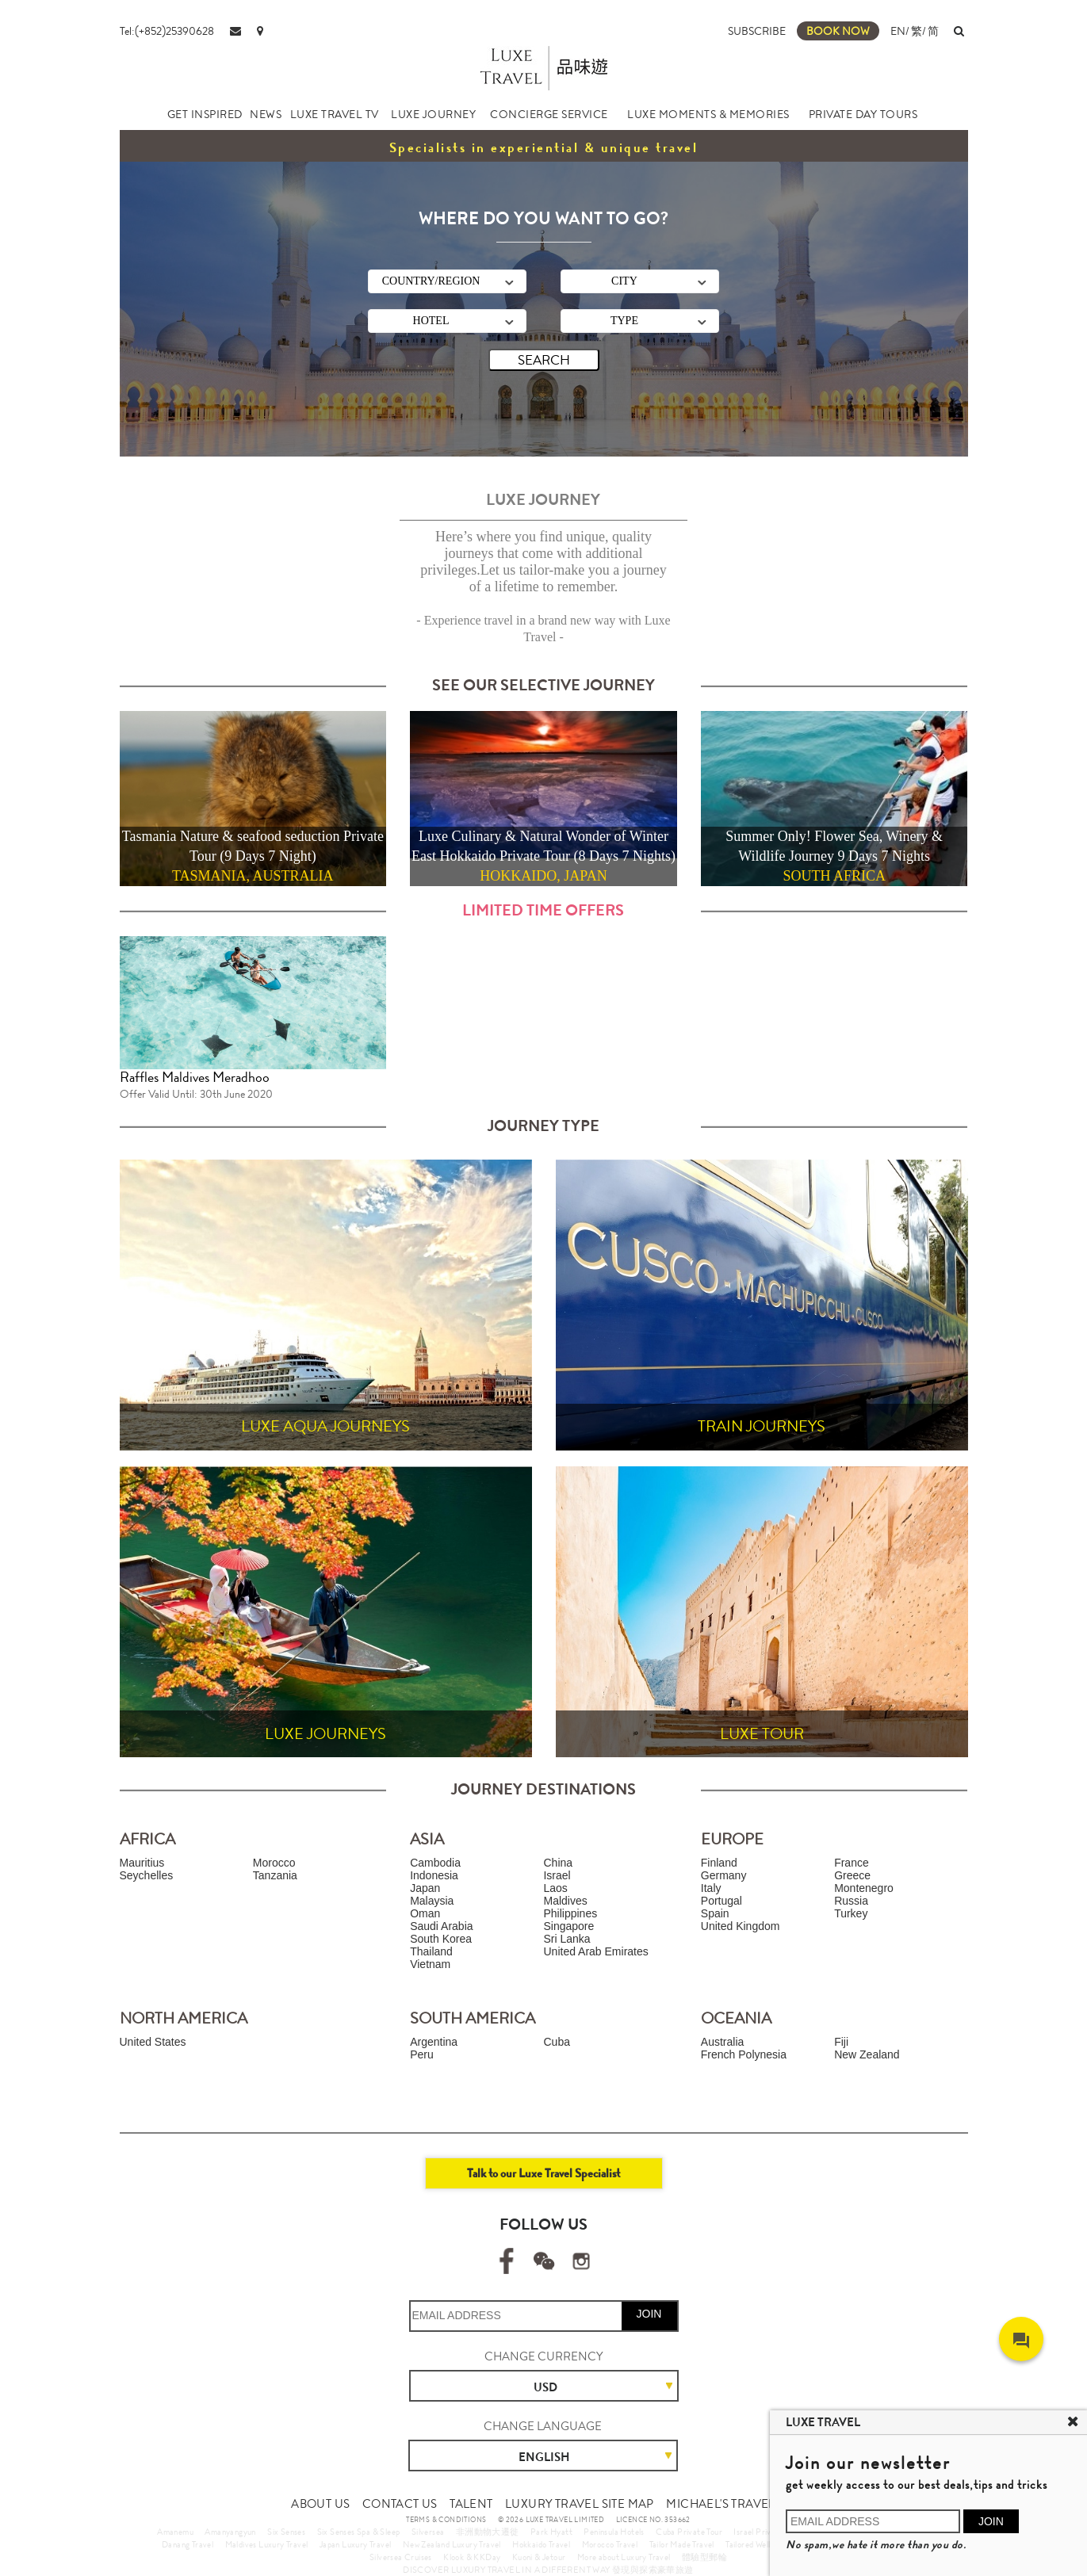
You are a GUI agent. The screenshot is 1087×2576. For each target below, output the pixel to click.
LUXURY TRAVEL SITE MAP (579, 2504)
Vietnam (430, 1964)
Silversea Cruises (400, 2557)
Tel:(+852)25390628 (167, 31)
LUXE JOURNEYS (325, 1733)
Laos (555, 1888)
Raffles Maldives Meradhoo (195, 1077)
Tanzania (275, 1875)
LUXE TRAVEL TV (334, 114)
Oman (425, 1913)
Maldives (565, 1900)
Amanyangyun (230, 2531)
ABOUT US (320, 2504)
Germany (724, 1875)
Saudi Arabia (441, 1926)
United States (153, 2041)
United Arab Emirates (595, 1951)
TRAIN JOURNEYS (761, 1426)
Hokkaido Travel (541, 2544)
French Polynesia (744, 2054)
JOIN (649, 2313)
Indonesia (434, 1875)
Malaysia (432, 1900)
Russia (851, 1900)
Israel (556, 1875)
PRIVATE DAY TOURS (863, 114)
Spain (715, 1913)
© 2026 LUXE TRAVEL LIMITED (551, 2519)
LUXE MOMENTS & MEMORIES (708, 114)
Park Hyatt (551, 2531)
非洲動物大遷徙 (487, 2531)
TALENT (471, 2504)
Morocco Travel (610, 2544)
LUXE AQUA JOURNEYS (325, 1426)
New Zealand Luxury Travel (452, 2544)
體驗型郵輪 (704, 2557)
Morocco (274, 1862)
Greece (852, 1875)
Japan (425, 1888)
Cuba (556, 2041)
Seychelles (147, 1875)
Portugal (721, 1900)
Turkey (850, 1913)
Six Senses (286, 2531)
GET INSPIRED (205, 114)
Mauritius (142, 1862)
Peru (422, 2054)
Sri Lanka (566, 1938)
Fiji (841, 2041)
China (557, 1862)
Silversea (428, 2531)
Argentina (433, 2041)
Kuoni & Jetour (539, 2557)
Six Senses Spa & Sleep (358, 2531)
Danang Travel (187, 2544)
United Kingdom (740, 1926)
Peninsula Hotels (614, 2531)
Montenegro (864, 1888)
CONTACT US (400, 2504)
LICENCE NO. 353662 (653, 2519)
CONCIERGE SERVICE (549, 114)
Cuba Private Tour (689, 2531)
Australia (722, 2041)
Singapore (568, 1926)
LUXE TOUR (762, 1733)
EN (897, 31)
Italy (711, 1888)
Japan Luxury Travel (356, 2544)
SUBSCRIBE (757, 31)
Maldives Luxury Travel (266, 2544)
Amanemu (175, 2531)
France (851, 1862)
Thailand (431, 1951)
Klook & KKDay (471, 2557)
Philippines (570, 1913)
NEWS (265, 114)
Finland (719, 1862)
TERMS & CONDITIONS (446, 2519)
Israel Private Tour (767, 2531)
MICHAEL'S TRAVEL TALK (735, 2504)
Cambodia (435, 1862)
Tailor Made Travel (681, 2544)
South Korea (441, 1938)
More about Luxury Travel (624, 2557)
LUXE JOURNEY (433, 114)
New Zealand (867, 2054)
